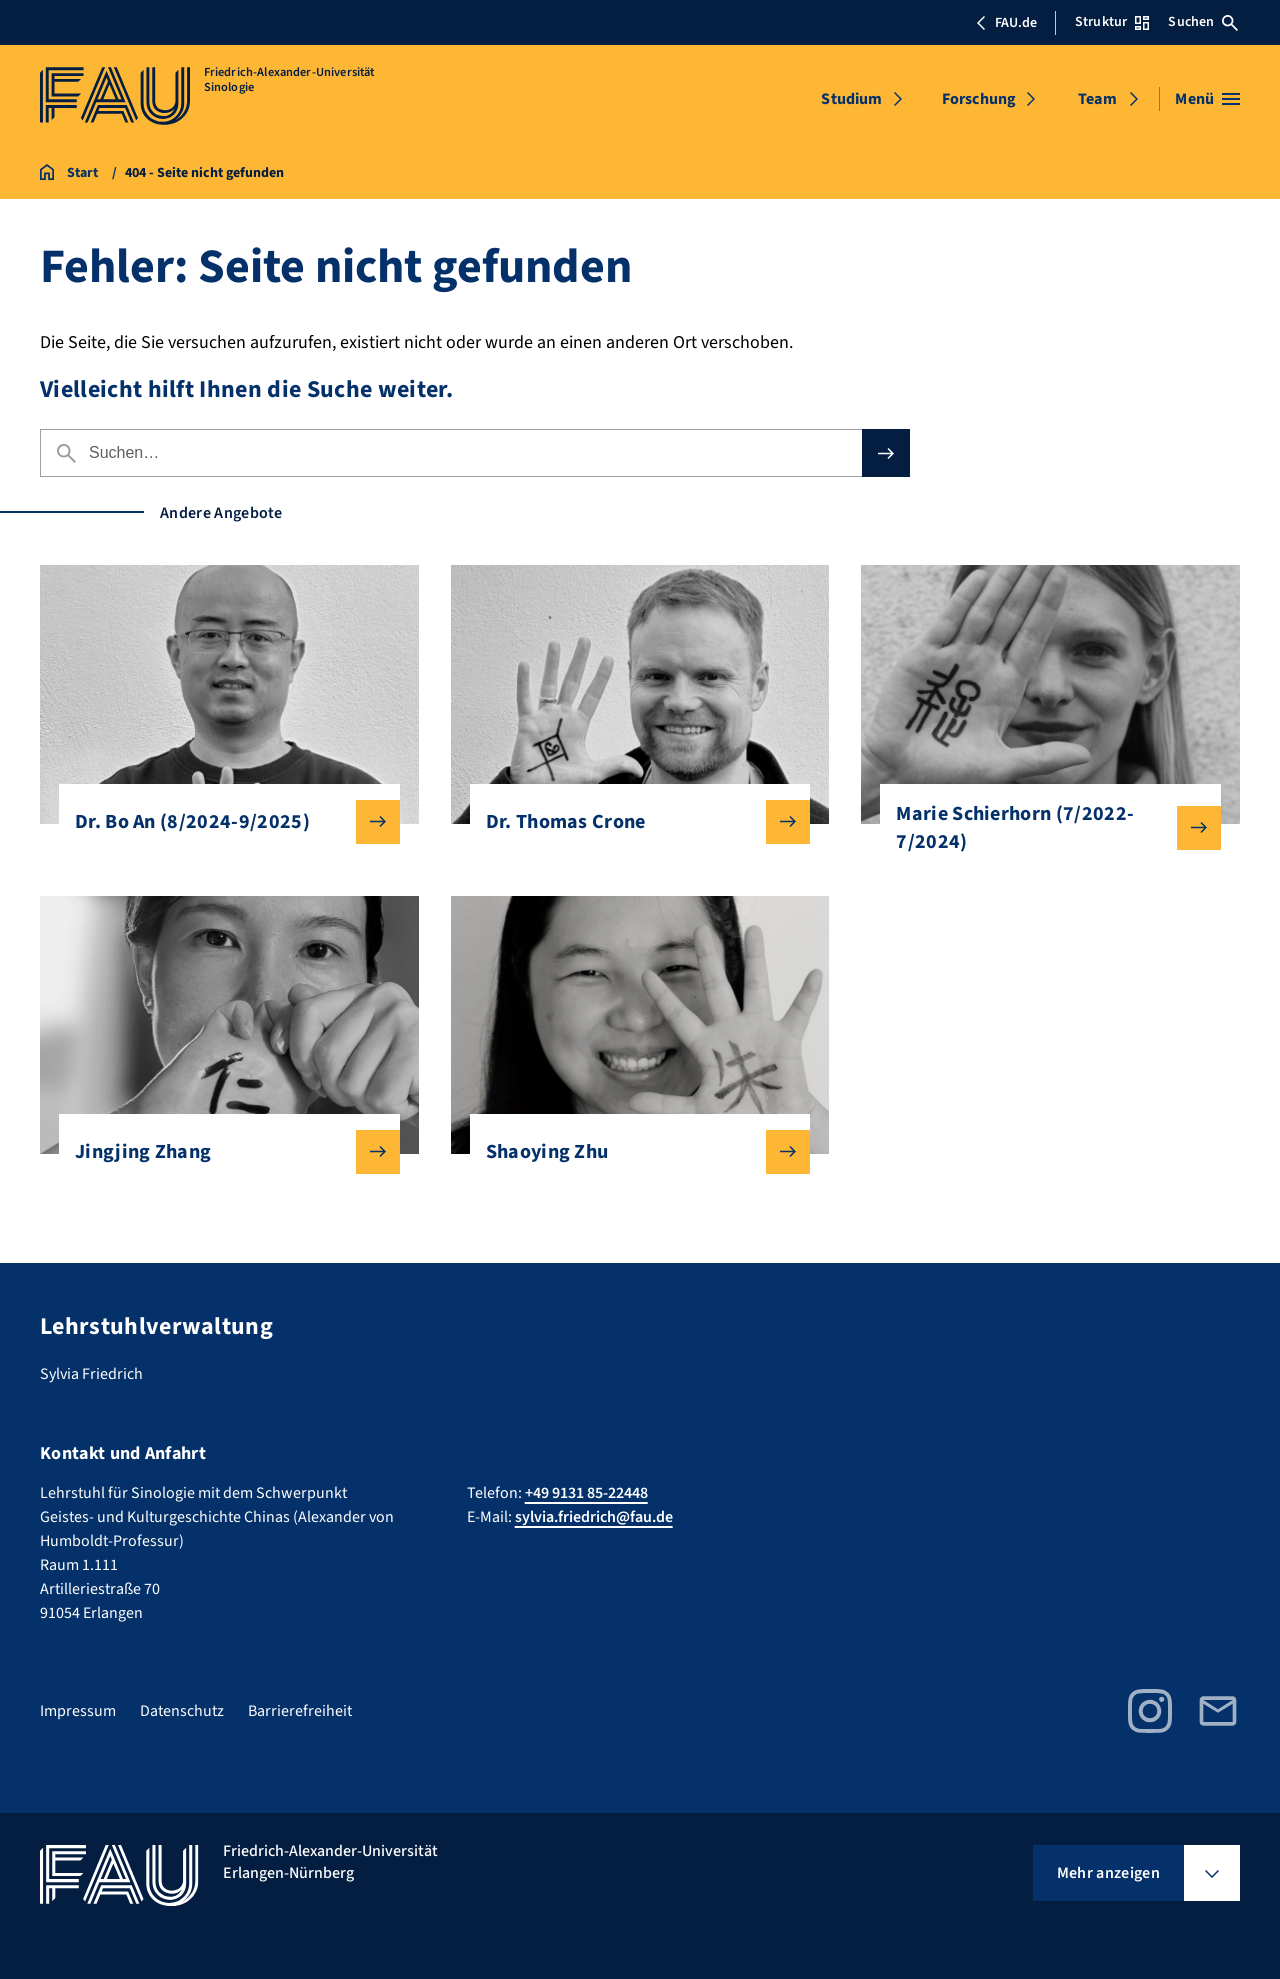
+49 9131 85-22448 (586, 1493)
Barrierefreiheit (300, 1711)
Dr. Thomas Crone (632, 822)
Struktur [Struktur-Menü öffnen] (1112, 22)
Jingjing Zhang (221, 1152)
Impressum (78, 1711)
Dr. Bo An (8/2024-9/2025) (221, 822)
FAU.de (1006, 23)
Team (1097, 99)
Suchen (1203, 22)
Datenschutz (182, 1711)
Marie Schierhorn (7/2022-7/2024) (1042, 828)
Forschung (979, 99)
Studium (851, 99)
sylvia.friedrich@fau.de (594, 1517)
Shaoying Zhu (632, 1152)
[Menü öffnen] (1207, 99)
